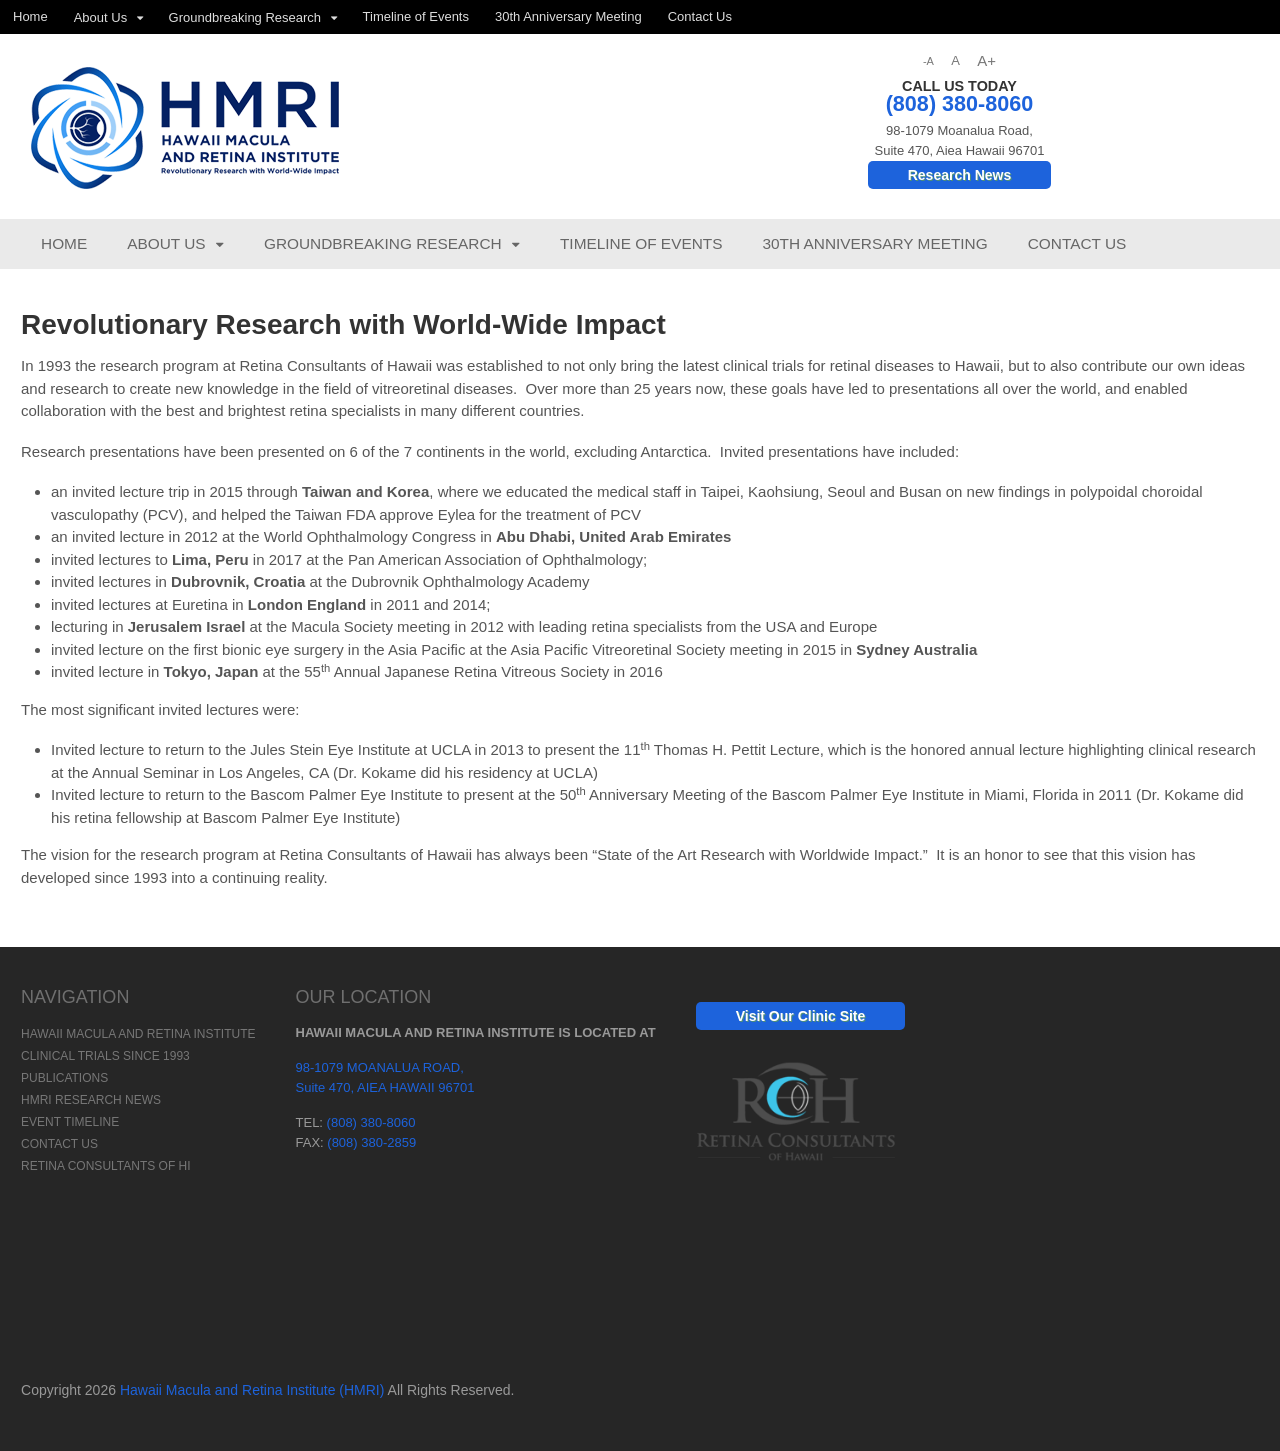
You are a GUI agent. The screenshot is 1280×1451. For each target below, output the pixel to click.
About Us (100, 17)
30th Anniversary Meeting (568, 16)
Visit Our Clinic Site (801, 1016)
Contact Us (700, 16)
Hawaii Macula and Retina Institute (138, 1034)
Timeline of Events (416, 16)
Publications (64, 1078)
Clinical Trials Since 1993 (105, 1056)
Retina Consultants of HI (106, 1166)
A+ (986, 60)
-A (928, 61)
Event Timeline (70, 1122)
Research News (960, 175)
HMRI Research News (91, 1100)
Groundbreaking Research (245, 17)
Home (30, 16)
